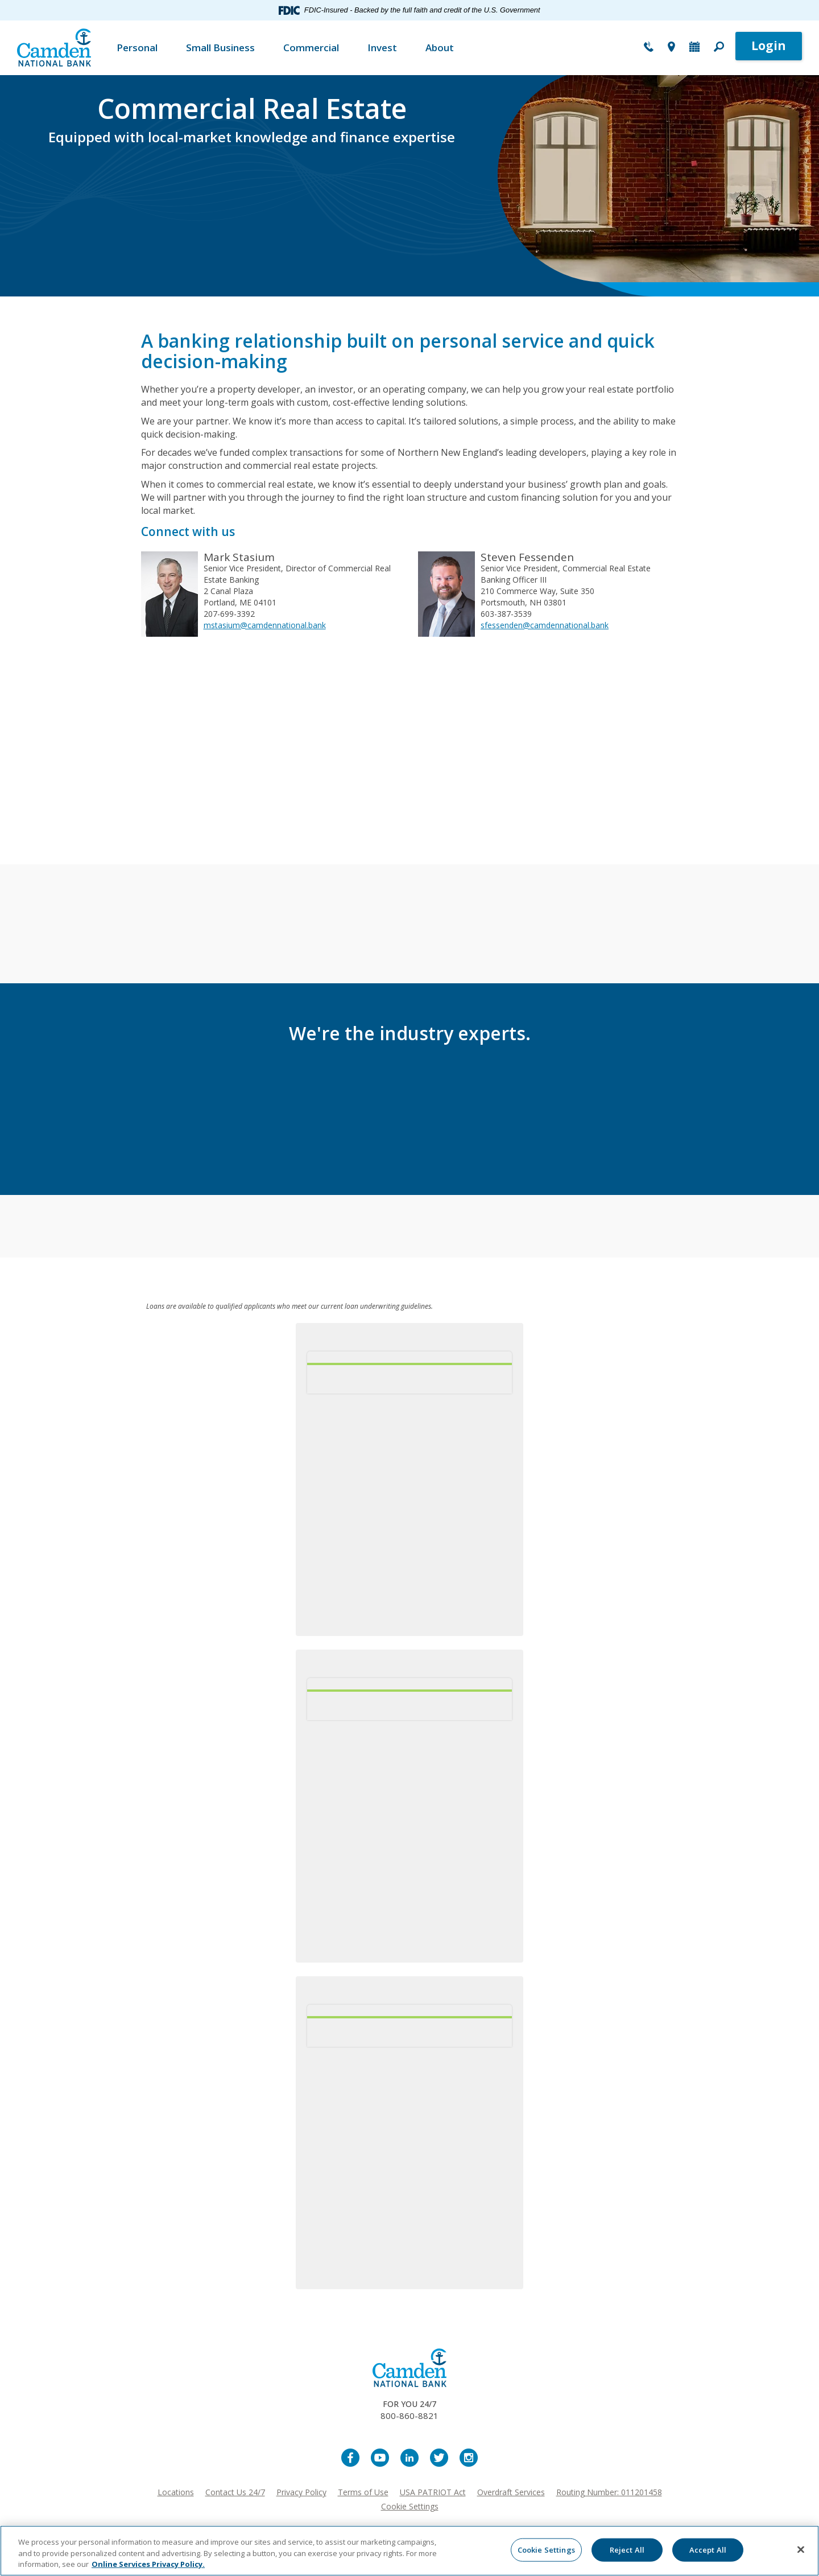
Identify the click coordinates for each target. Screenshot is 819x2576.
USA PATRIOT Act (433, 2492)
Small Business (220, 47)
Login (768, 45)
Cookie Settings (410, 2506)
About (439, 47)
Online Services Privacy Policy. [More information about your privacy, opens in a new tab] (148, 2564)
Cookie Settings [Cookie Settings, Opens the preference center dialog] (546, 2549)
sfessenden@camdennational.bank (545, 625)
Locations (176, 2492)
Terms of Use (363, 2492)
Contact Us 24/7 (235, 2492)
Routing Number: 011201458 (609, 2492)
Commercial (311, 47)
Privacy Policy (301, 2492)
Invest (382, 47)
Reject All (627, 2549)
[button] (719, 48)
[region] (409, 2550)
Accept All (707, 2549)
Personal (137, 47)
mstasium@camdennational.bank (265, 625)
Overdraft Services (511, 2492)
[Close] (800, 2549)
